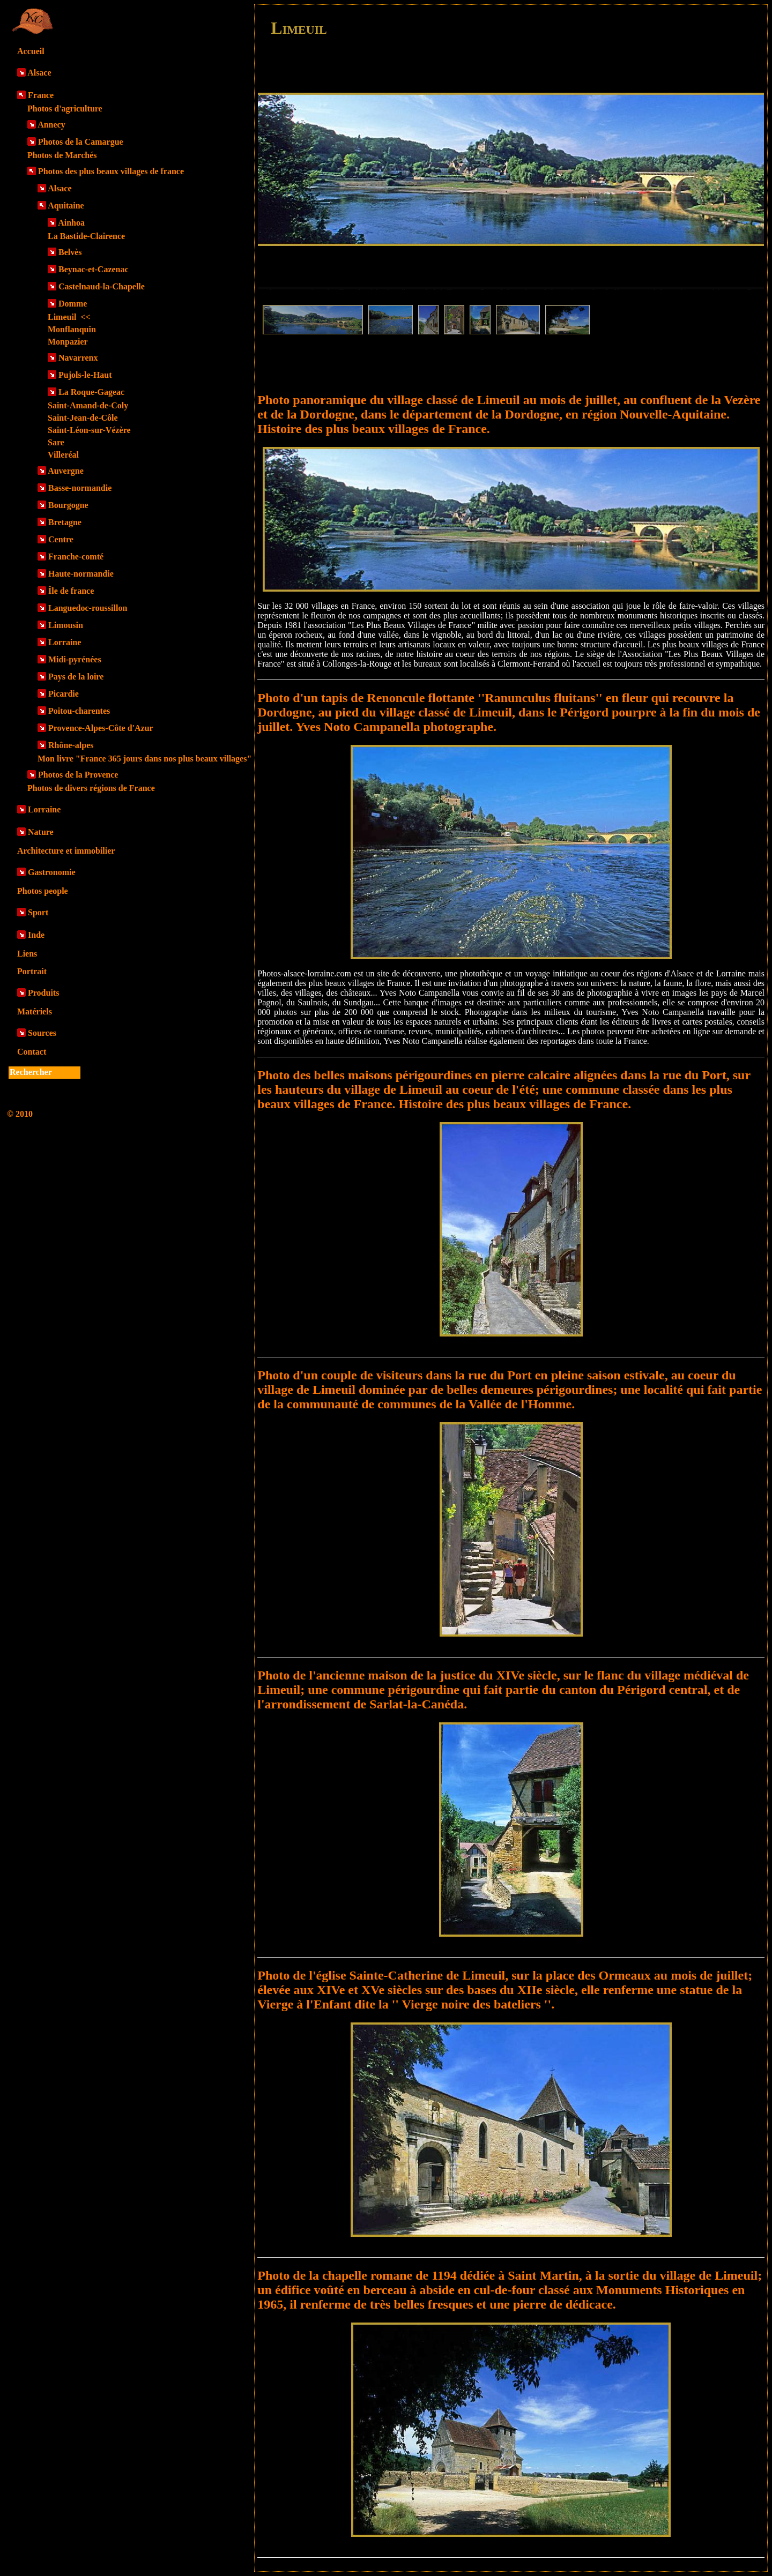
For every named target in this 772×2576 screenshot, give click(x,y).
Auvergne (66, 470)
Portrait (32, 971)
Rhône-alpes (70, 745)
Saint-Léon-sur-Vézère (89, 430)
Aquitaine (66, 205)
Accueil (30, 51)
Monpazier (68, 341)
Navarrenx (78, 357)
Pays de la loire (75, 676)
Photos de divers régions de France (91, 788)
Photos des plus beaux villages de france (111, 171)
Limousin (65, 625)
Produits (43, 992)
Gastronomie (52, 872)
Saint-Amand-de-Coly (88, 405)
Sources (42, 1032)
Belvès (70, 252)
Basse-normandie (80, 487)
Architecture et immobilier (66, 850)
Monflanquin (72, 329)
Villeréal (63, 454)
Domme (72, 303)
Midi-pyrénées (74, 659)
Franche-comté (75, 556)
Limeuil (69, 317)
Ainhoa (71, 222)
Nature (41, 832)
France (41, 95)
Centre (60, 539)
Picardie (63, 693)
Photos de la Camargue (80, 141)
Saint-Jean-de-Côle (83, 417)
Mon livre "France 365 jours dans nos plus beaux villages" (144, 758)
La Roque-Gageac (91, 392)
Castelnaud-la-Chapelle (101, 286)
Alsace (39, 72)
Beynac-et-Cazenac (93, 269)
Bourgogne (68, 505)
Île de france (71, 590)
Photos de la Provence (78, 774)
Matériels (34, 1011)
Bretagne (64, 522)
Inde (36, 934)
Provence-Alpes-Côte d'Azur (100, 728)
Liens (27, 953)
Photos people (42, 890)
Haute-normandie (81, 573)
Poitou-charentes (79, 710)
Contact (31, 1051)
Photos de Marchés (61, 155)
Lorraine (64, 642)
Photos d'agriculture (64, 108)
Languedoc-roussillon (87, 608)
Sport (38, 912)
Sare (56, 442)
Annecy (51, 124)
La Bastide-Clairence (86, 236)
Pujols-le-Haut (85, 374)
